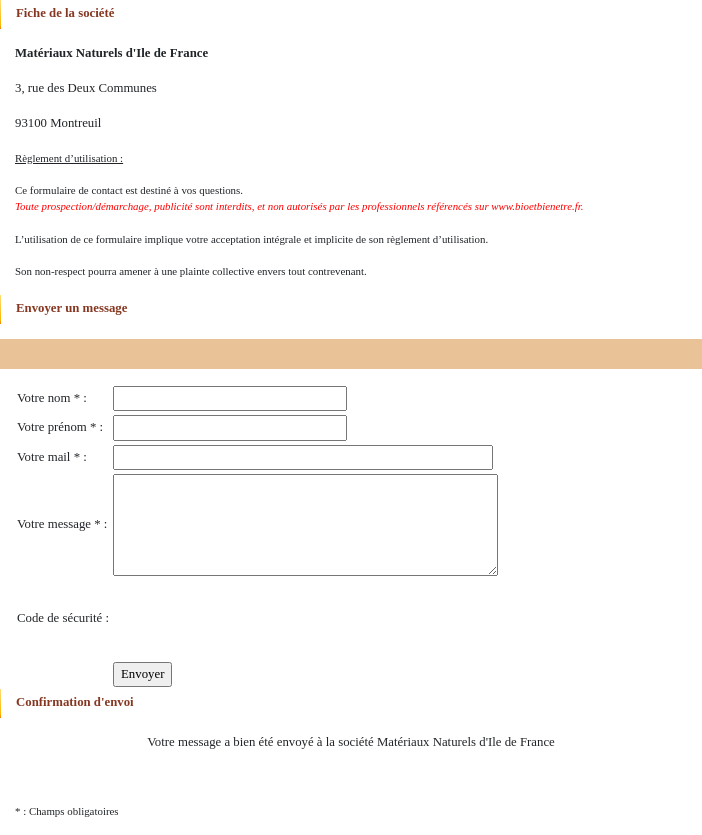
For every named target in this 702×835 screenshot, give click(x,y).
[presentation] (265, 619)
